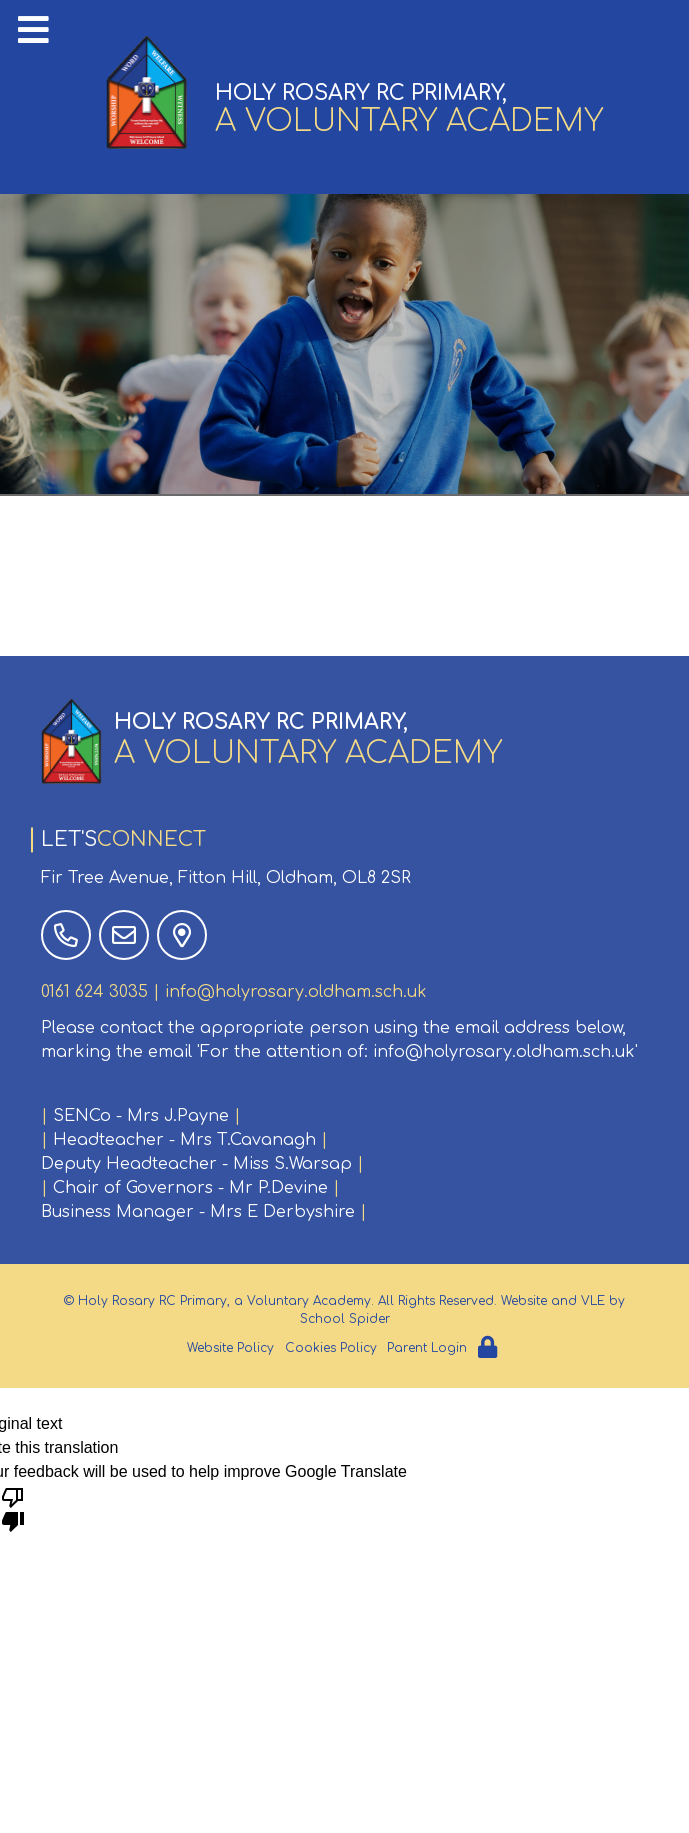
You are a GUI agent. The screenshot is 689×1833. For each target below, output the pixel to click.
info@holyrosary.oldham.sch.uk (296, 992)
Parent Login (427, 1348)
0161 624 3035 (94, 992)
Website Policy (230, 1348)
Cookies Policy (331, 1348)
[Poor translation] (13, 1508)
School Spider (345, 1319)
